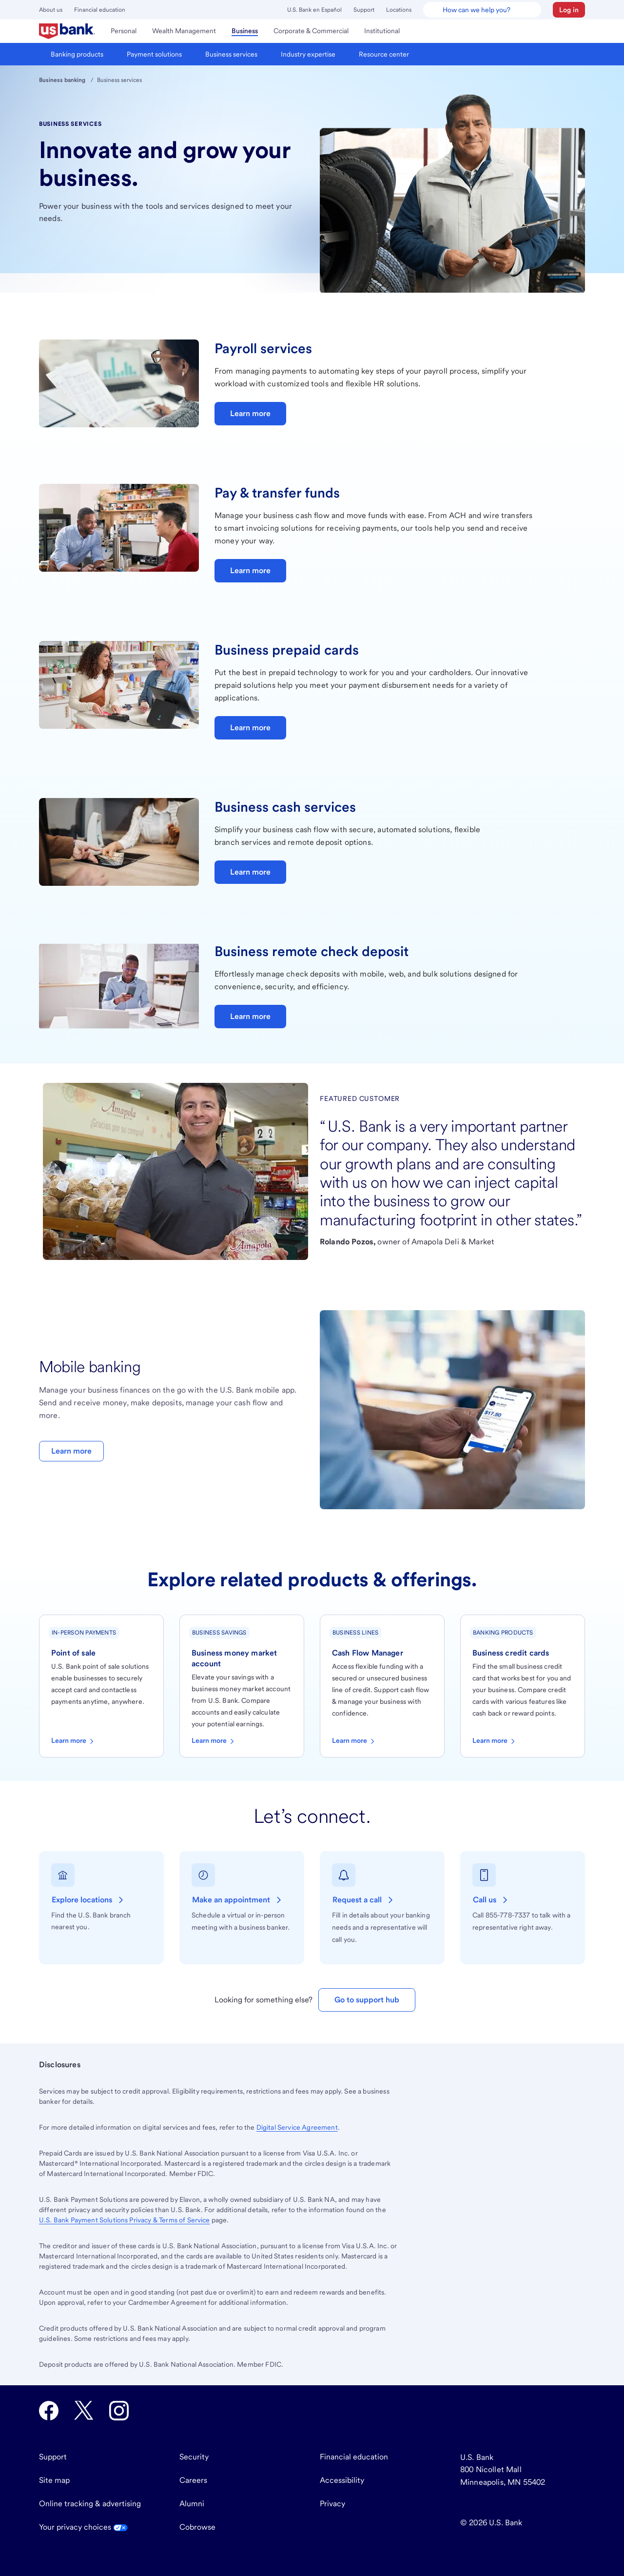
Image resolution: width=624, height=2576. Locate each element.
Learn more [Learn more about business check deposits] (250, 1016)
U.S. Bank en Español (314, 9)
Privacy (332, 2503)
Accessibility (342, 2480)
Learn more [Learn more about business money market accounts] (214, 1741)
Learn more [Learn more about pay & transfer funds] (250, 570)
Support (363, 9)
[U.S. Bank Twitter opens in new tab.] (84, 2410)
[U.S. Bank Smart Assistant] (482, 10)
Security (194, 2456)
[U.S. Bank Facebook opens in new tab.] (48, 2410)
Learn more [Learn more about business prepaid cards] (250, 727)
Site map (54, 2480)
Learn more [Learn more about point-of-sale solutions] (73, 1741)
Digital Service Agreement (297, 2127)
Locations (398, 9)
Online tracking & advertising (90, 2503)
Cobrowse (197, 2527)
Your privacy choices (83, 2527)
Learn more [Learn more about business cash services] (250, 872)
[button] (569, 10)
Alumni (191, 2503)
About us (50, 9)
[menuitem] (67, 31)
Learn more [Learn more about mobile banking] (71, 1451)
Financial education (99, 9)
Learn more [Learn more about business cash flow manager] (354, 1741)
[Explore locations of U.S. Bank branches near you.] (88, 1900)
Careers (193, 2480)
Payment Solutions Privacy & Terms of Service (124, 2220)
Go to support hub (366, 1999)
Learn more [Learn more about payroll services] (250, 413)
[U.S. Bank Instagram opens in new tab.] (119, 2410)
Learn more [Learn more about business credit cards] (494, 1741)
